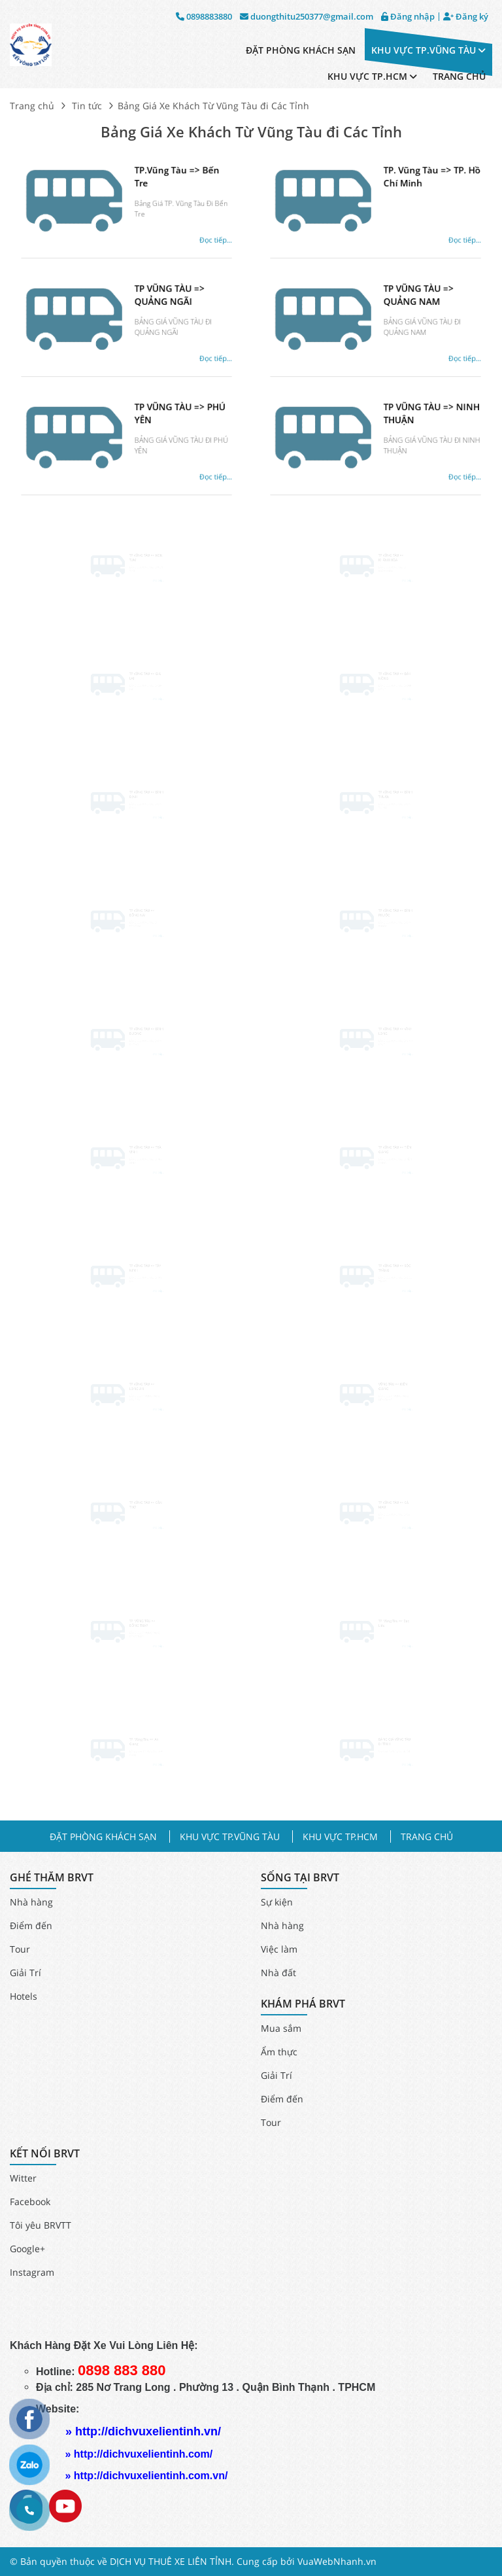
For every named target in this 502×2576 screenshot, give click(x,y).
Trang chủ (32, 105)
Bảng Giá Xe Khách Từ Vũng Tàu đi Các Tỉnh (251, 132)
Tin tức (87, 105)
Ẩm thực (279, 2051)
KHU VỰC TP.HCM (372, 76)
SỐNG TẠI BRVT (300, 1877)
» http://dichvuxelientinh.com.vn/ (146, 2475)
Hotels (23, 1996)
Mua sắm (281, 2028)
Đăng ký (465, 16)
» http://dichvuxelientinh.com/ (138, 2454)
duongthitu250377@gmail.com (306, 16)
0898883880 (204, 16)
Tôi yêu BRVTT (40, 2225)
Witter (23, 2178)
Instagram (32, 2272)
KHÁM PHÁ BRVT (303, 2004)
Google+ (27, 2248)
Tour (20, 1949)
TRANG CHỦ (459, 76)
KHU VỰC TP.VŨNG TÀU (428, 50)
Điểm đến (31, 1925)
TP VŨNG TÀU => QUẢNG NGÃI (156, 308)
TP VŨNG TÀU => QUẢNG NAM (405, 308)
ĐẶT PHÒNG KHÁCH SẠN (301, 50)
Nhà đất (278, 1972)
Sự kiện (277, 1902)
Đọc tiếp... (187, 232)
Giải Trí (25, 1972)
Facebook (30, 2201)
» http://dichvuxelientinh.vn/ (143, 2431)
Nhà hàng (31, 1902)
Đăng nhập (408, 16)
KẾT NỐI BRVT (45, 2154)
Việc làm (279, 1949)
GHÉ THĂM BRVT (51, 1877)
